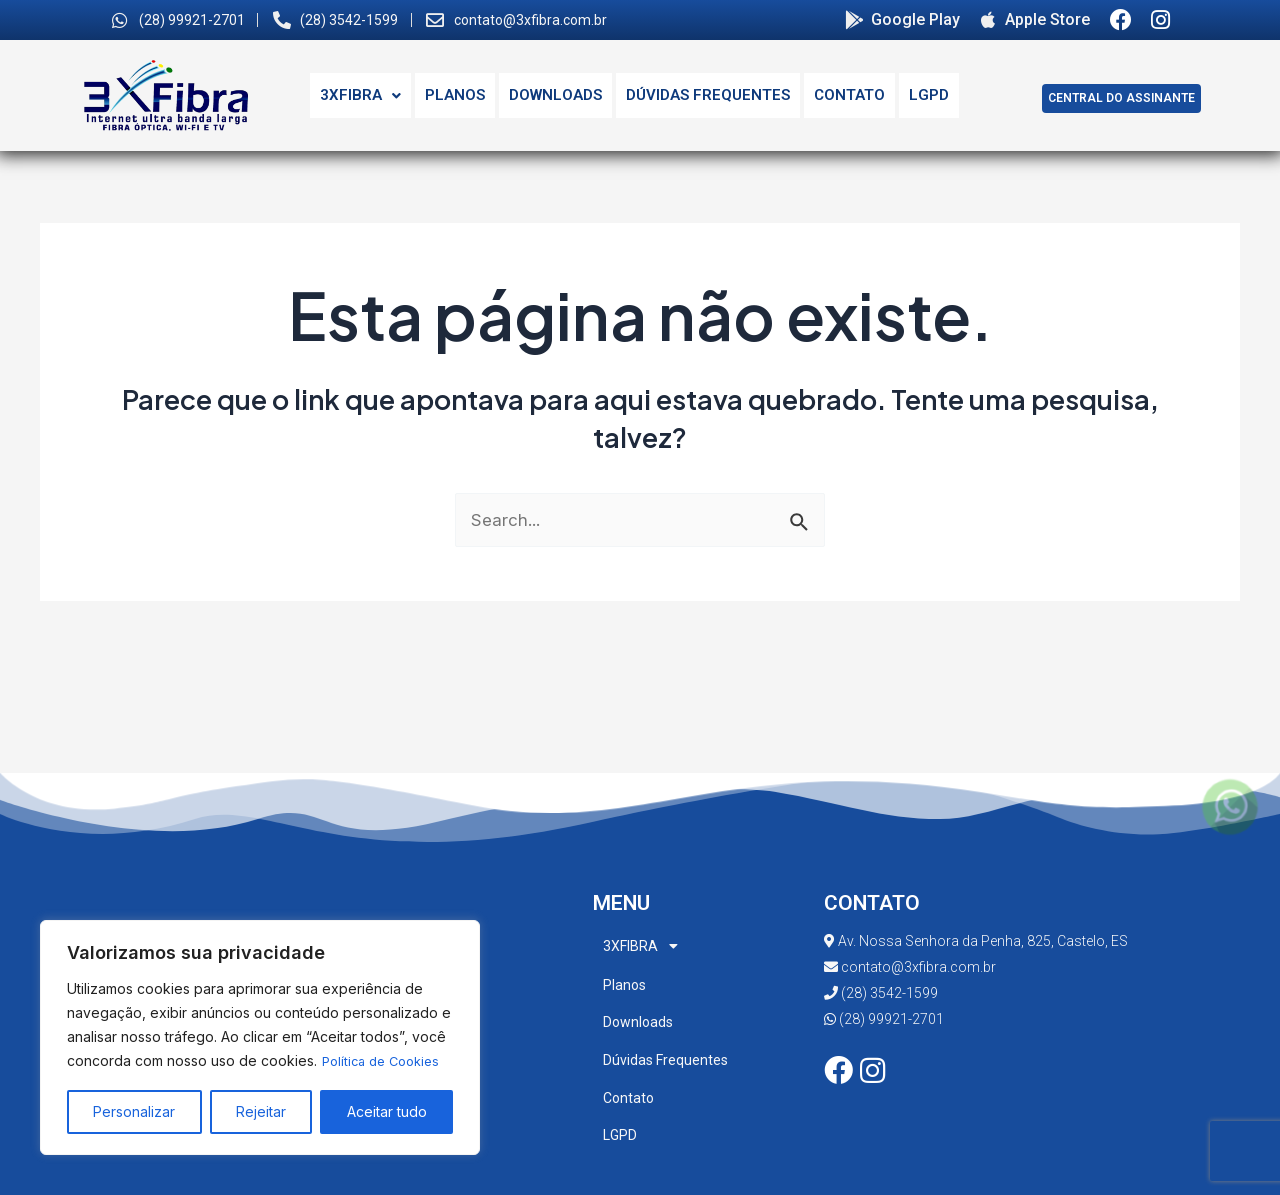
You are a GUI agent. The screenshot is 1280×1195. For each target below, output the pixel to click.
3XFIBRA (360, 95)
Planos (455, 95)
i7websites (766, 1176)
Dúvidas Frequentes (708, 95)
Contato (849, 95)
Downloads (555, 95)
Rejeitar (261, 1111)
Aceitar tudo (387, 1111)
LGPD (929, 95)
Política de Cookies (386, 1061)
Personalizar (134, 1111)
